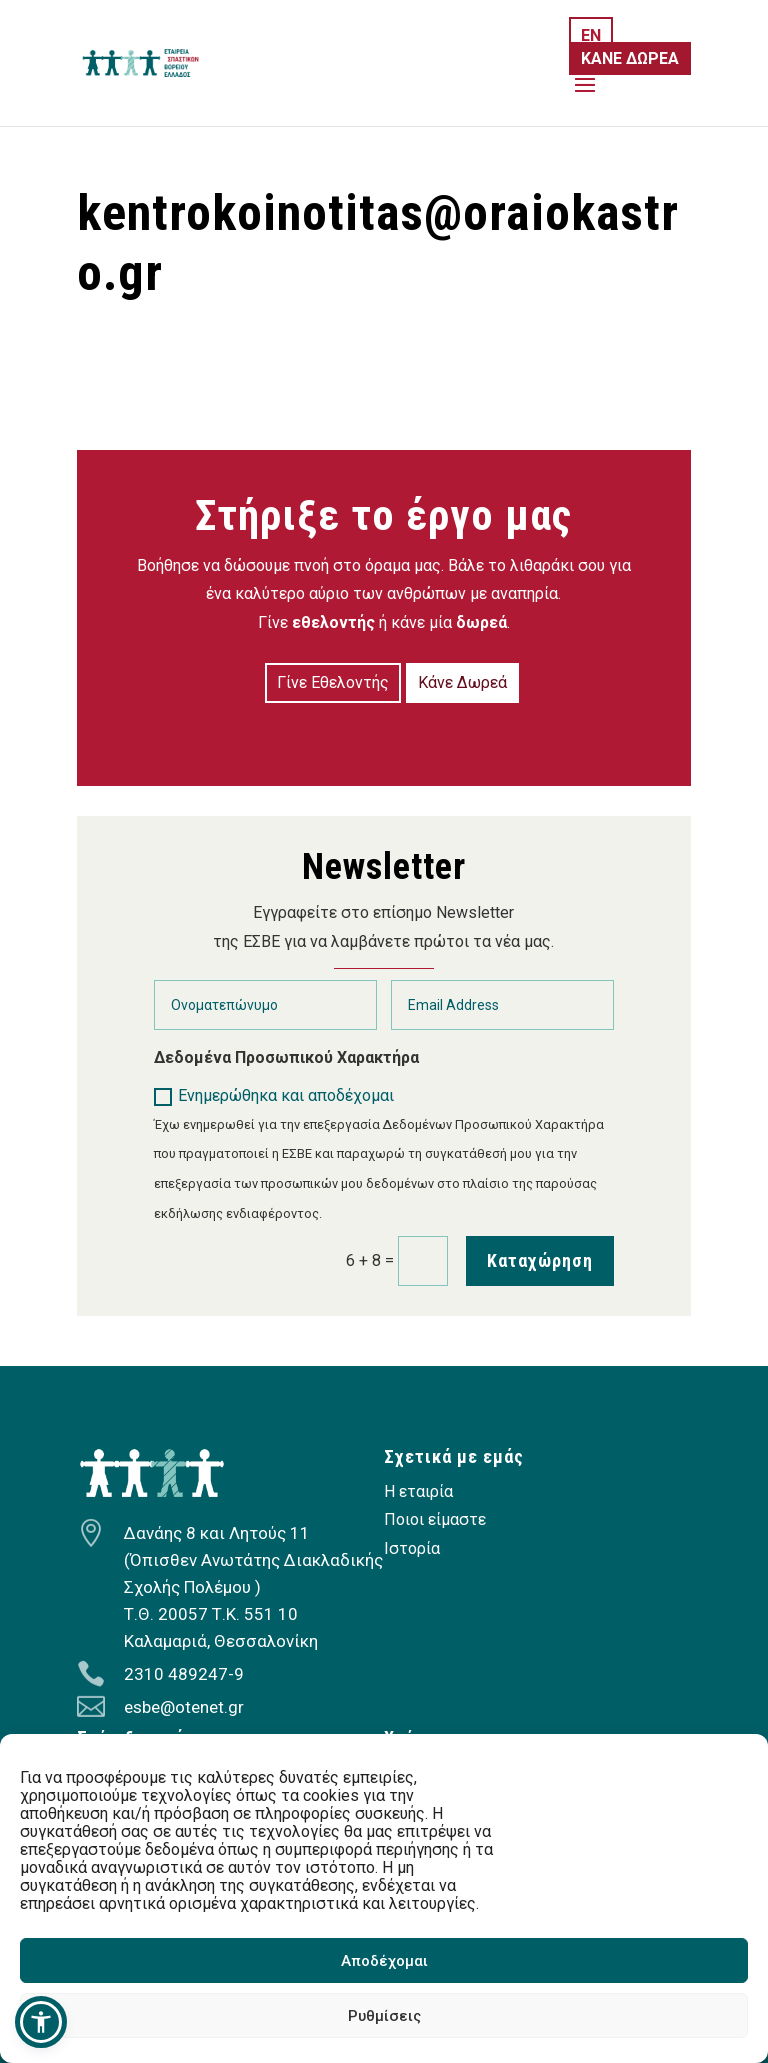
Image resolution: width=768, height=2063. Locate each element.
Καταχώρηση (540, 1260)
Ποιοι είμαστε (435, 1519)
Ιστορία (412, 1548)
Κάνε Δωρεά (462, 682)
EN (591, 35)
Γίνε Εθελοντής (333, 682)
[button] (41, 2022)
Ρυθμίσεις (384, 2016)
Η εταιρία (418, 1491)
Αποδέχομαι (384, 1961)
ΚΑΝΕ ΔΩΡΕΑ (630, 58)
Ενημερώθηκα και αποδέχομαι (274, 1096)
